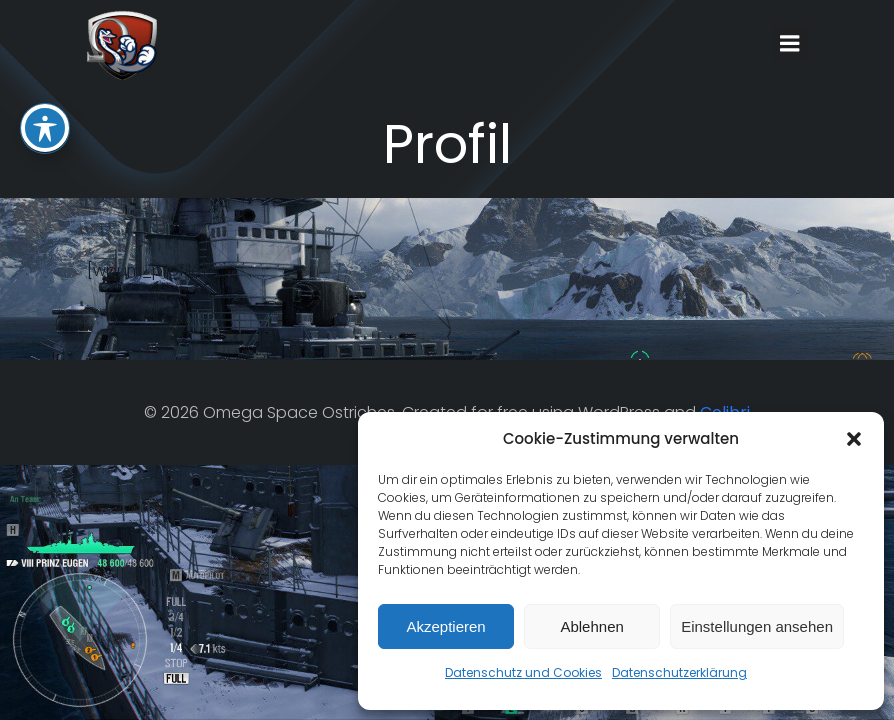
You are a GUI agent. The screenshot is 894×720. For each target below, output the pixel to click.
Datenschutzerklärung (679, 672)
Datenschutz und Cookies (523, 672)
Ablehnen (591, 626)
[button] (854, 439)
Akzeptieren (445, 626)
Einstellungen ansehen (757, 626)
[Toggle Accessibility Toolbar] (45, 54)
